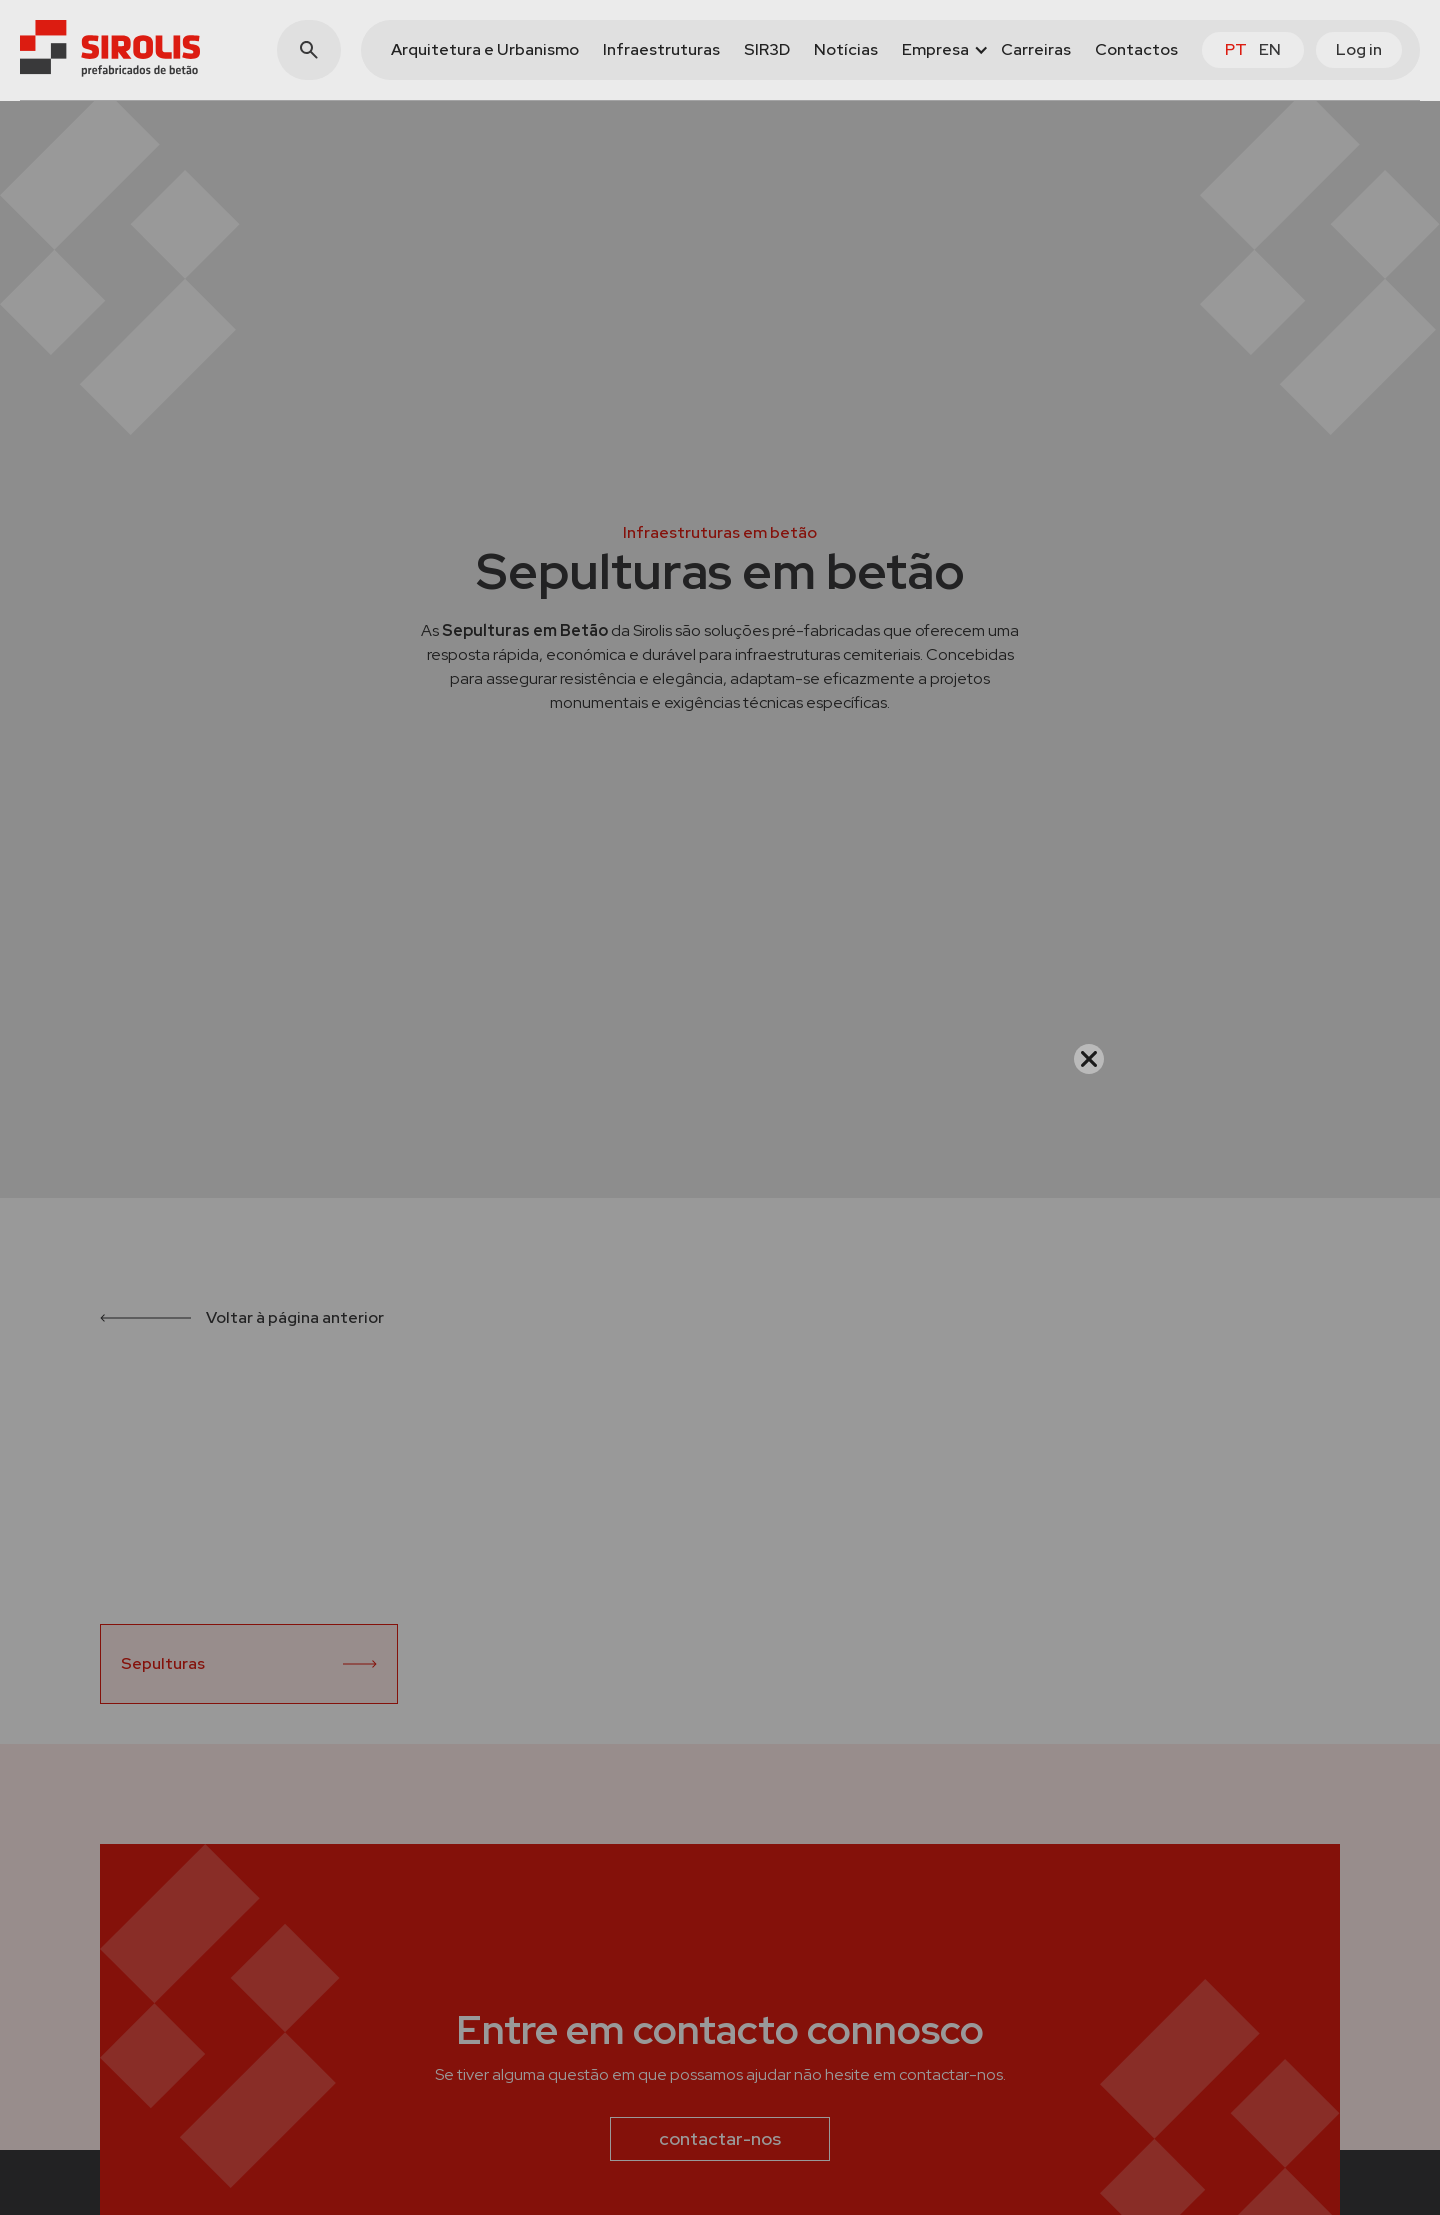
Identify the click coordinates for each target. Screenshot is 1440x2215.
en (1270, 49)
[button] (939, 50)
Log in (1359, 49)
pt (1236, 49)
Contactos (1136, 49)
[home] (110, 48)
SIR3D (767, 49)
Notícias (846, 49)
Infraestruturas (661, 49)
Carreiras (1036, 49)
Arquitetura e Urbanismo (485, 49)
